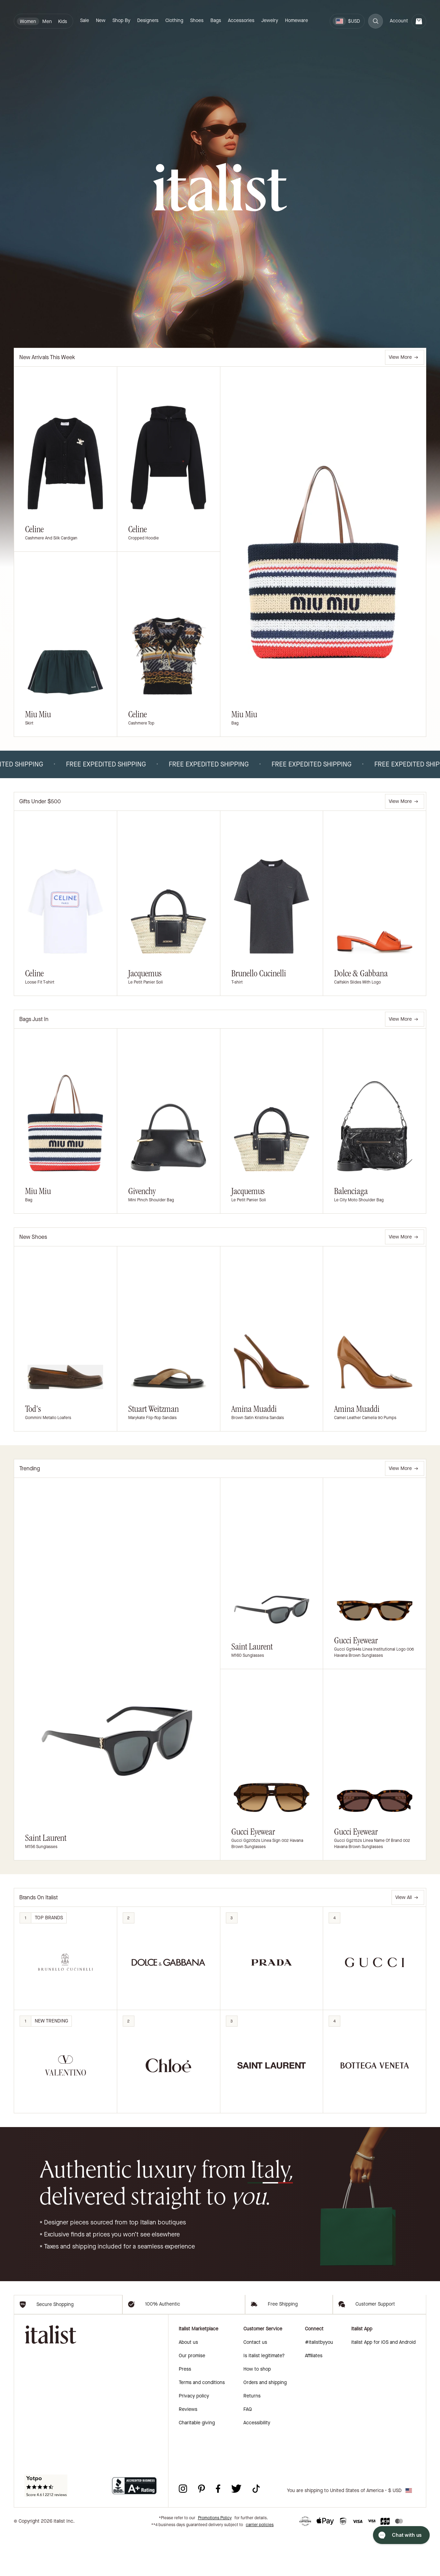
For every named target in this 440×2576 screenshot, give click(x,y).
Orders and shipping (265, 2423)
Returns (252, 2437)
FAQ (247, 2450)
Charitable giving (197, 2463)
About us (188, 2383)
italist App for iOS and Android (383, 2383)
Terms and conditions (202, 2423)
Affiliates (313, 2396)
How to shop (257, 2410)
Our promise (192, 2396)
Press (185, 2410)
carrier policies (260, 2565)
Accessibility (256, 2463)
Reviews (188, 2450)
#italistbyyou (319, 2383)
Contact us (255, 2383)
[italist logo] (220, 188)
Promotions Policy (215, 2559)
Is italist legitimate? (264, 2396)
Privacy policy (194, 2437)
